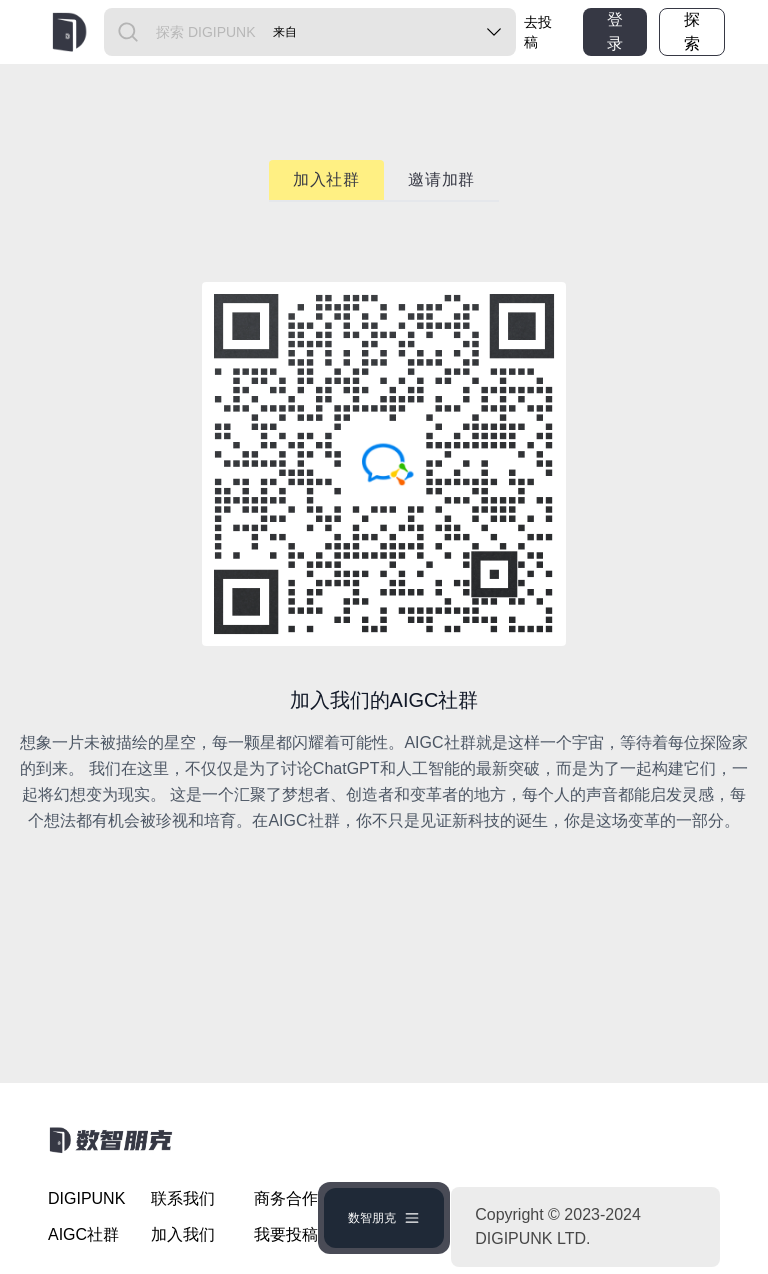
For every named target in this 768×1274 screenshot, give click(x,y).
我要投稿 (286, 1234)
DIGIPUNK (86, 1198)
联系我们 (183, 1198)
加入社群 (326, 179)
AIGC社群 (83, 1234)
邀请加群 (441, 179)
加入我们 (183, 1234)
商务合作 (286, 1198)
